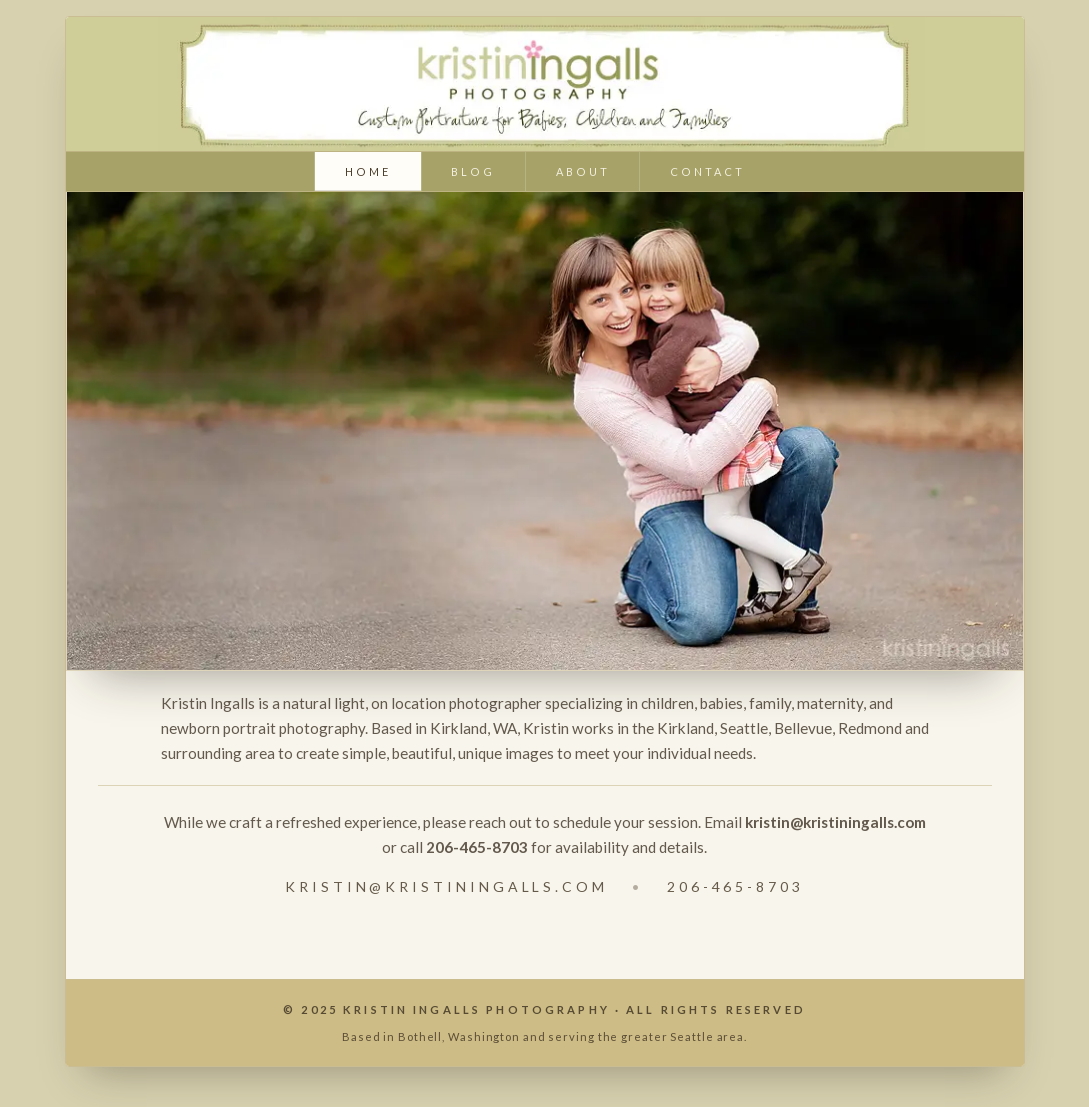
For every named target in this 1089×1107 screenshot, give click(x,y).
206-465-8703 (735, 886)
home (368, 171)
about (583, 171)
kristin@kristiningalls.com (446, 886)
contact (707, 171)
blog (473, 171)
